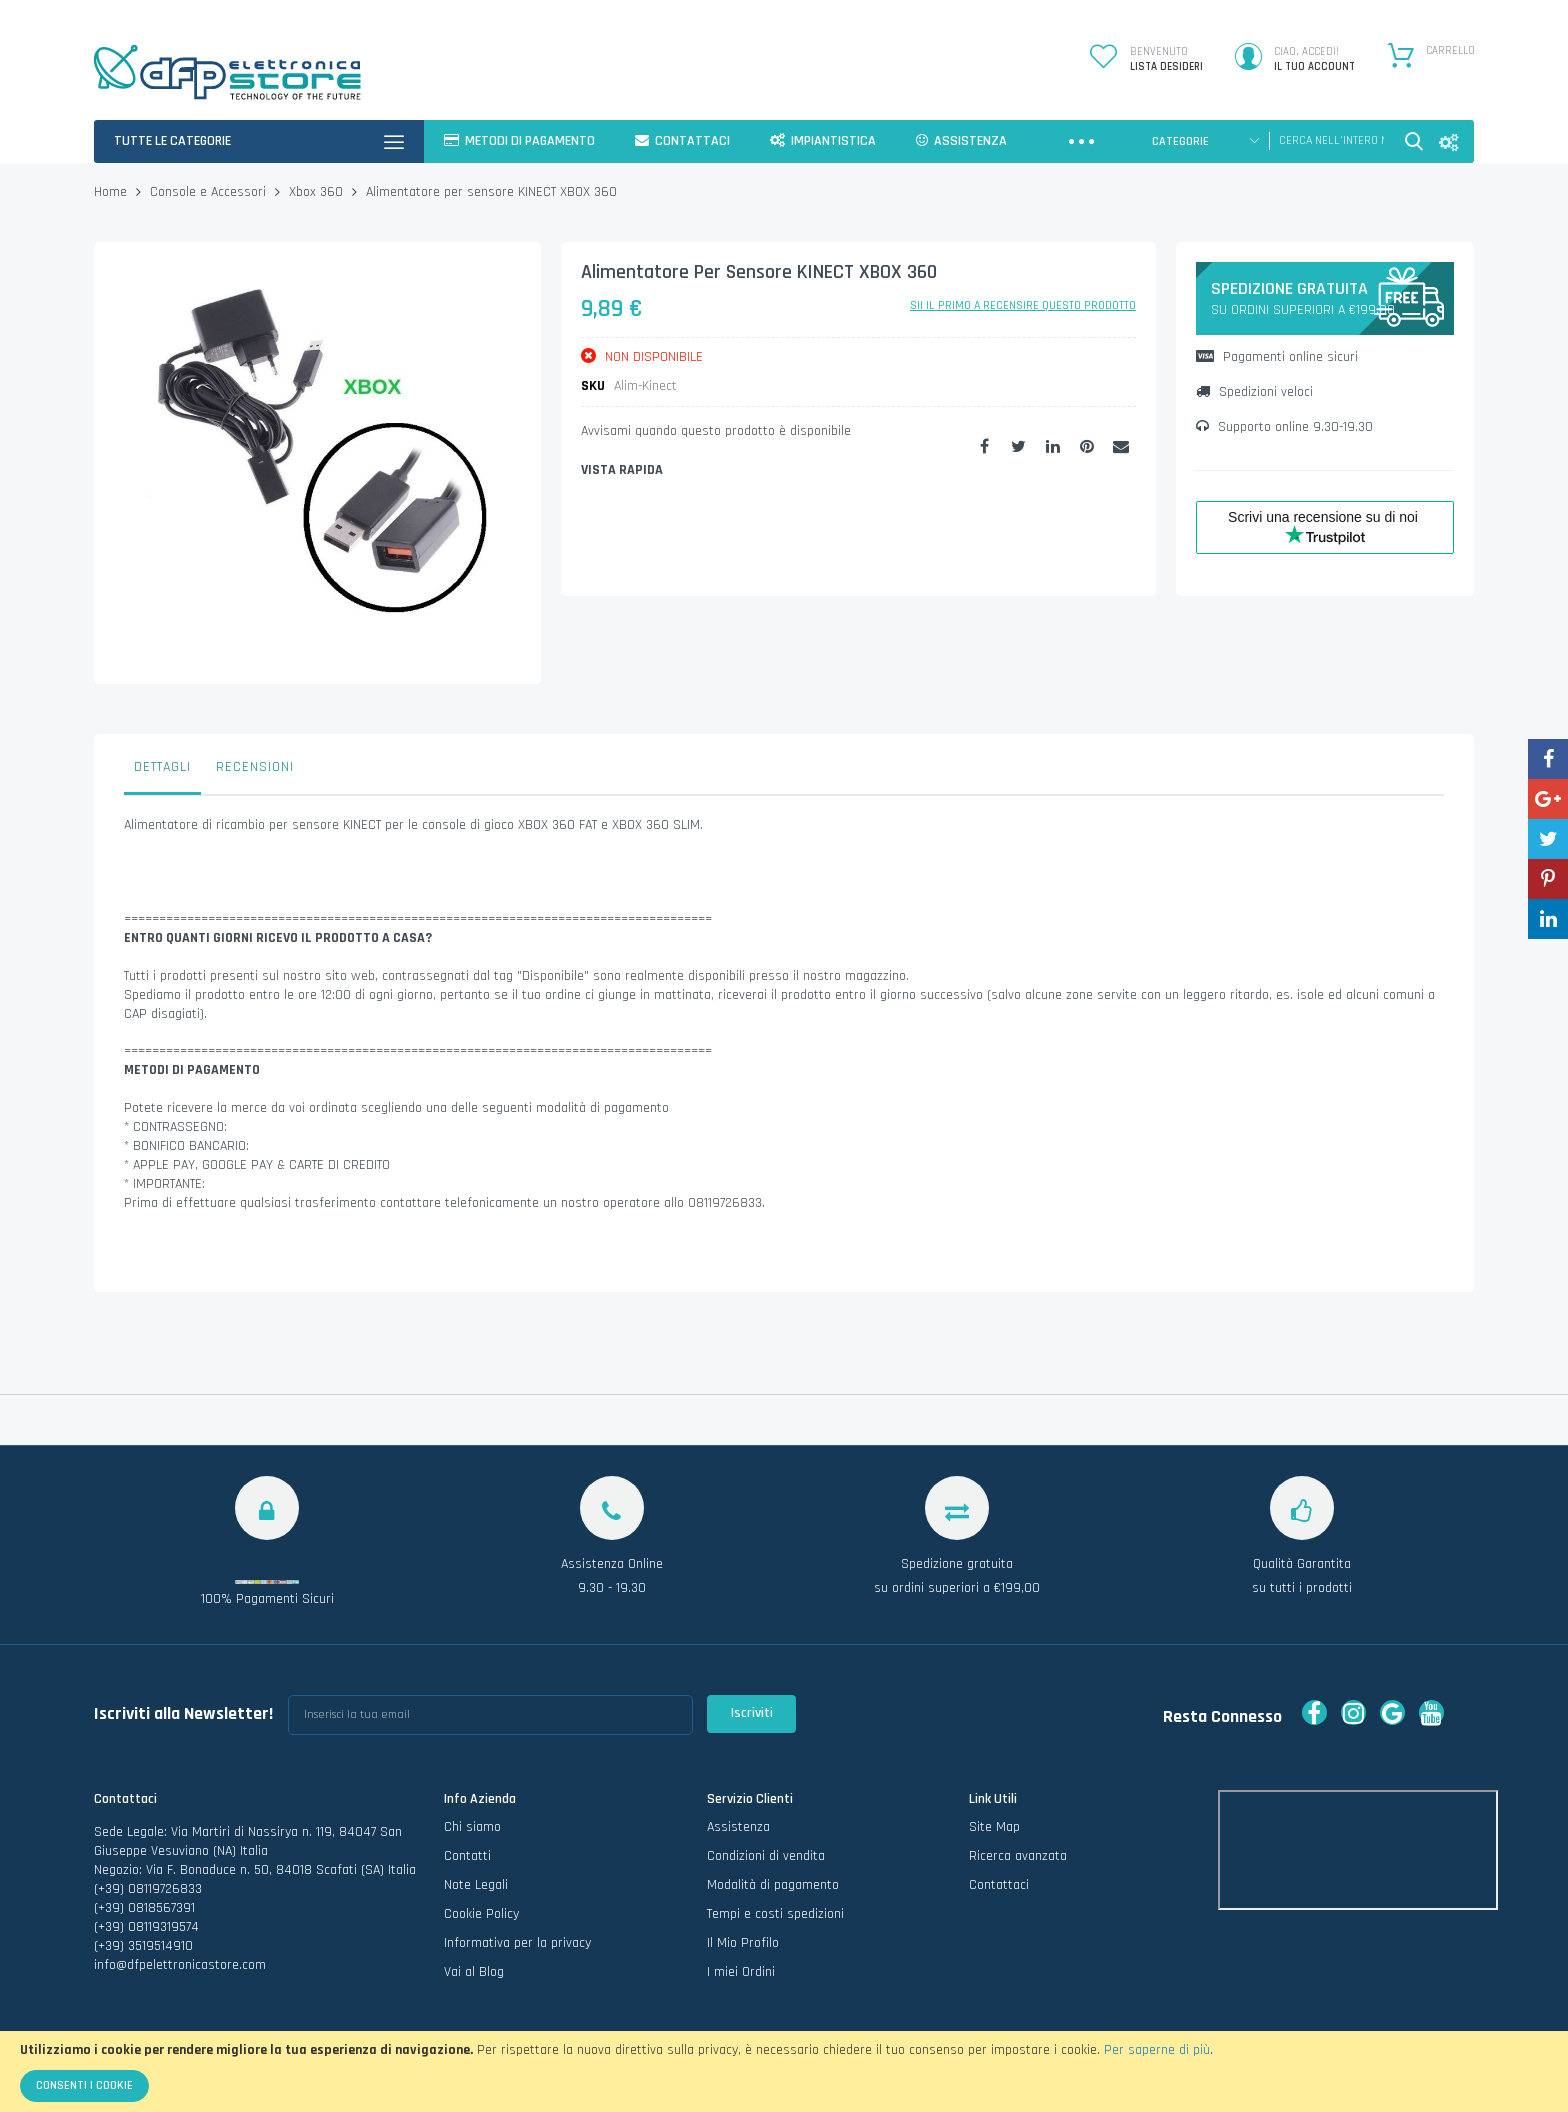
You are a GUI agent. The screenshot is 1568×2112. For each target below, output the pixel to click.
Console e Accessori (208, 192)
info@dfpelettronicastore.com (180, 1965)
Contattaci (999, 1885)
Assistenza (738, 1827)
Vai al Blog (474, 1972)
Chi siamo (472, 1827)
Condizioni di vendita (766, 1856)
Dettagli (162, 767)
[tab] (162, 772)
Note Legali (476, 1885)
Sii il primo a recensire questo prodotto (1023, 305)
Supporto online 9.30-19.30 (1284, 427)
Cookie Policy (481, 1914)
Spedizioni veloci (1254, 392)
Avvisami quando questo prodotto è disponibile (716, 431)
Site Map (994, 1827)
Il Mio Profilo (743, 1943)
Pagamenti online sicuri (1277, 357)
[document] (784, 2071)
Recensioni (255, 767)
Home (110, 192)
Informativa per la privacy (517, 1943)
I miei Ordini (741, 1972)
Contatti (467, 1856)
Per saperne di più (1157, 2050)
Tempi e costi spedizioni (775, 1914)
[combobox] (1331, 141)
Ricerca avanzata (1018, 1856)
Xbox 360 (316, 192)
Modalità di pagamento (773, 1885)
